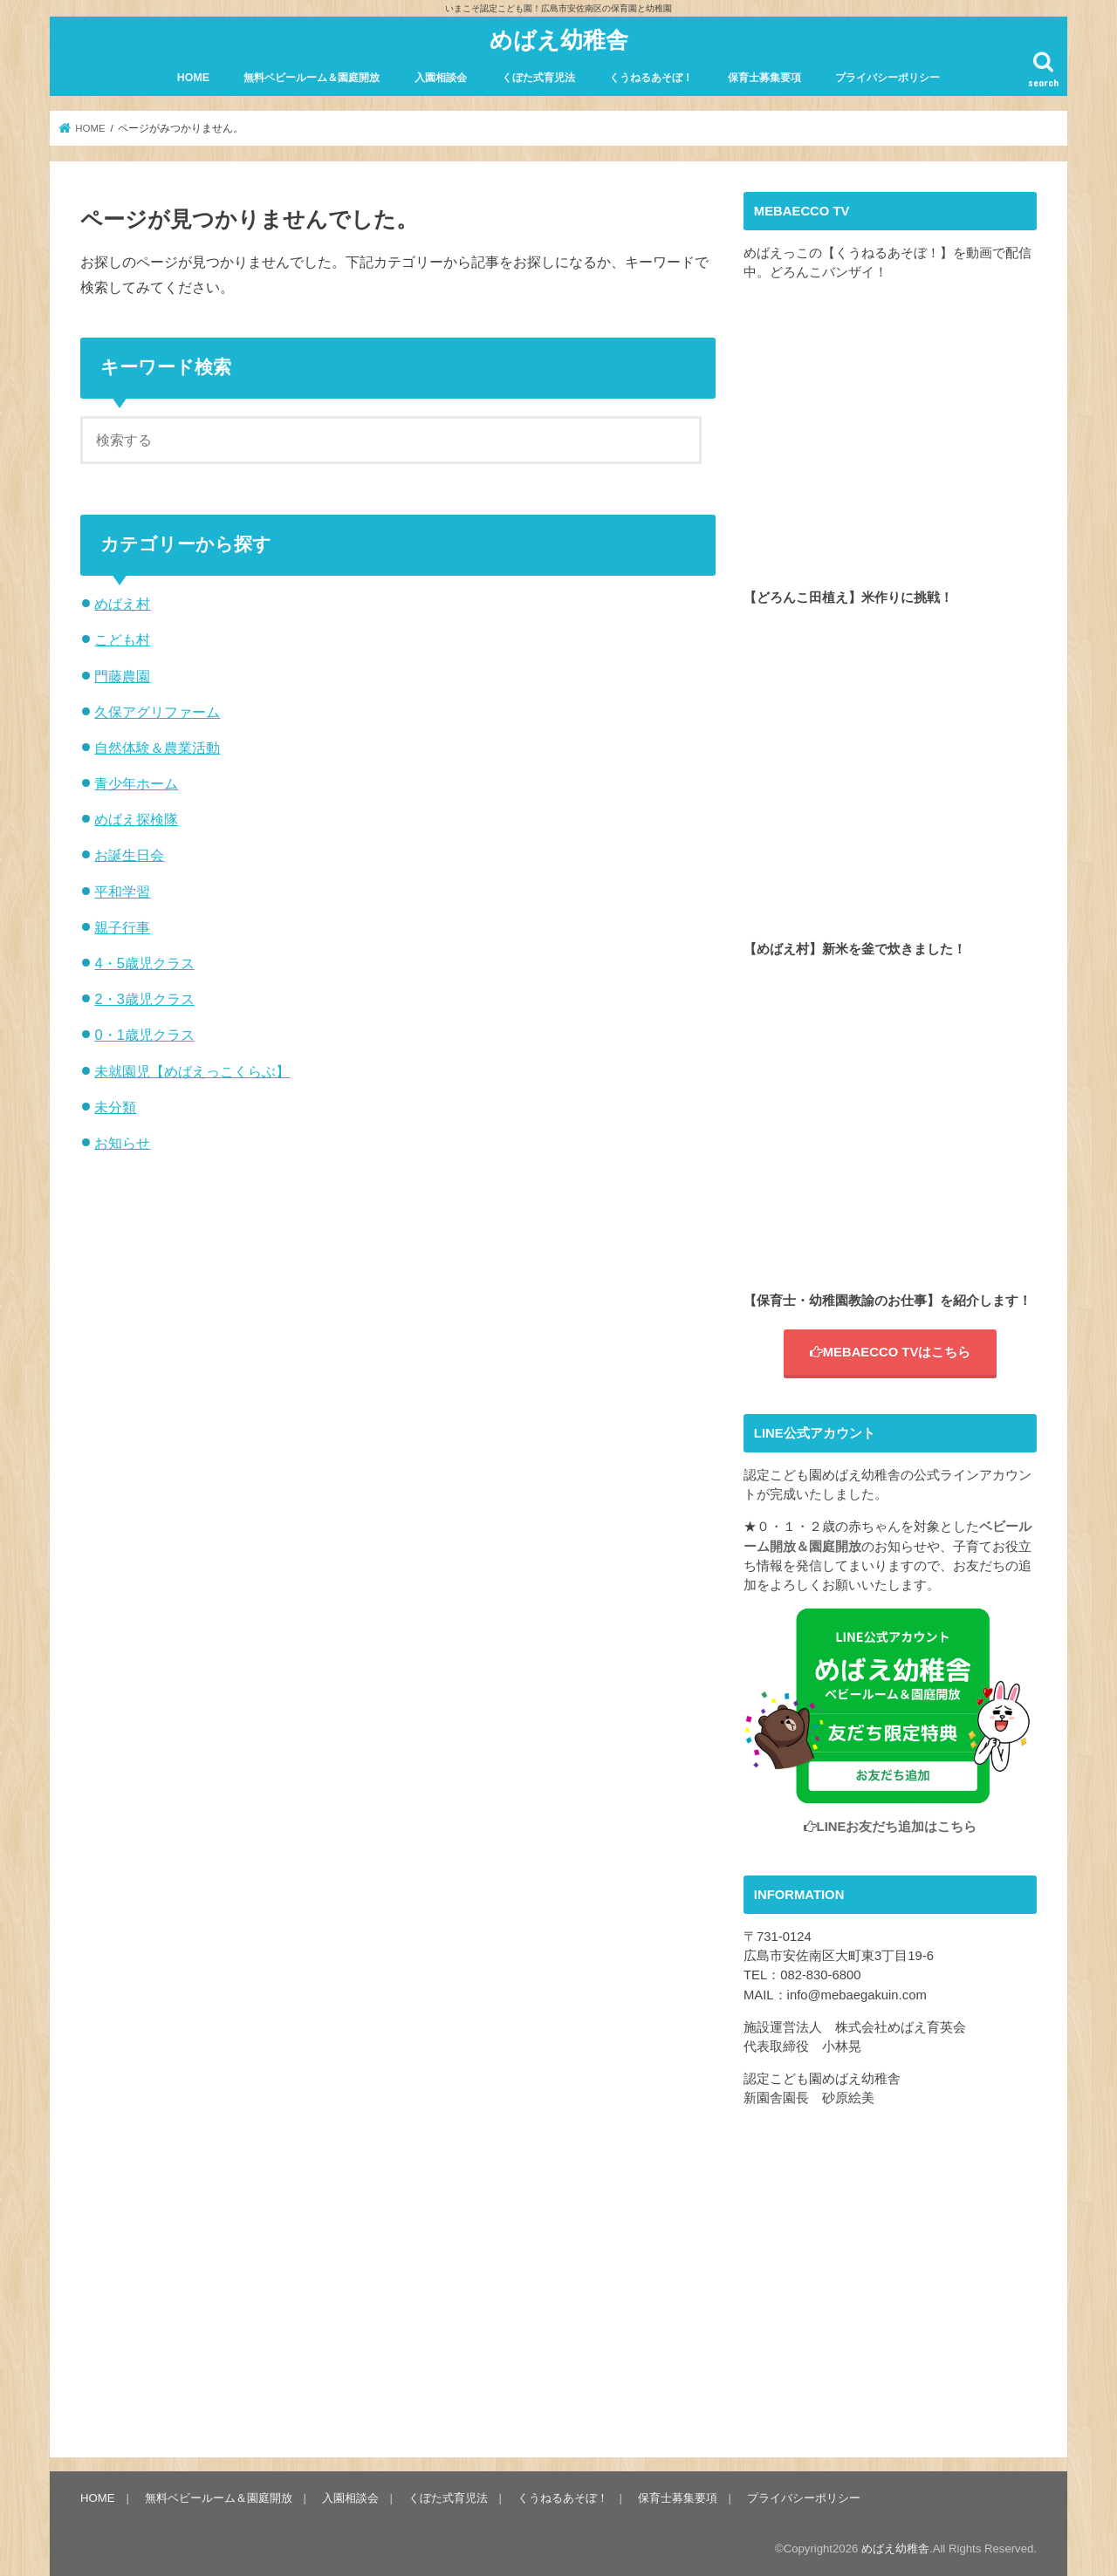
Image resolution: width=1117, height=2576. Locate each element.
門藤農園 (122, 676)
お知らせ (122, 1143)
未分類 (115, 1107)
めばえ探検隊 (136, 819)
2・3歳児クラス (144, 999)
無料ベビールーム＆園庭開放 (311, 78)
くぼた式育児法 (538, 78)
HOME (193, 78)
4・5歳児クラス (144, 963)
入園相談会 (441, 78)
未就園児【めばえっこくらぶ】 (192, 1071)
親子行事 (122, 927)
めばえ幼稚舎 (559, 38)
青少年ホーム (136, 783)
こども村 (122, 639)
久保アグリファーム (157, 712)
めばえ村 (122, 604)
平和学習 (122, 891)
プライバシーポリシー (887, 78)
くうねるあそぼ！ (651, 78)
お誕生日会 (129, 855)
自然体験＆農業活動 (157, 747)
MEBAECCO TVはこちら (890, 1352)
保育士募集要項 (764, 78)
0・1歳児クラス (144, 1034)
